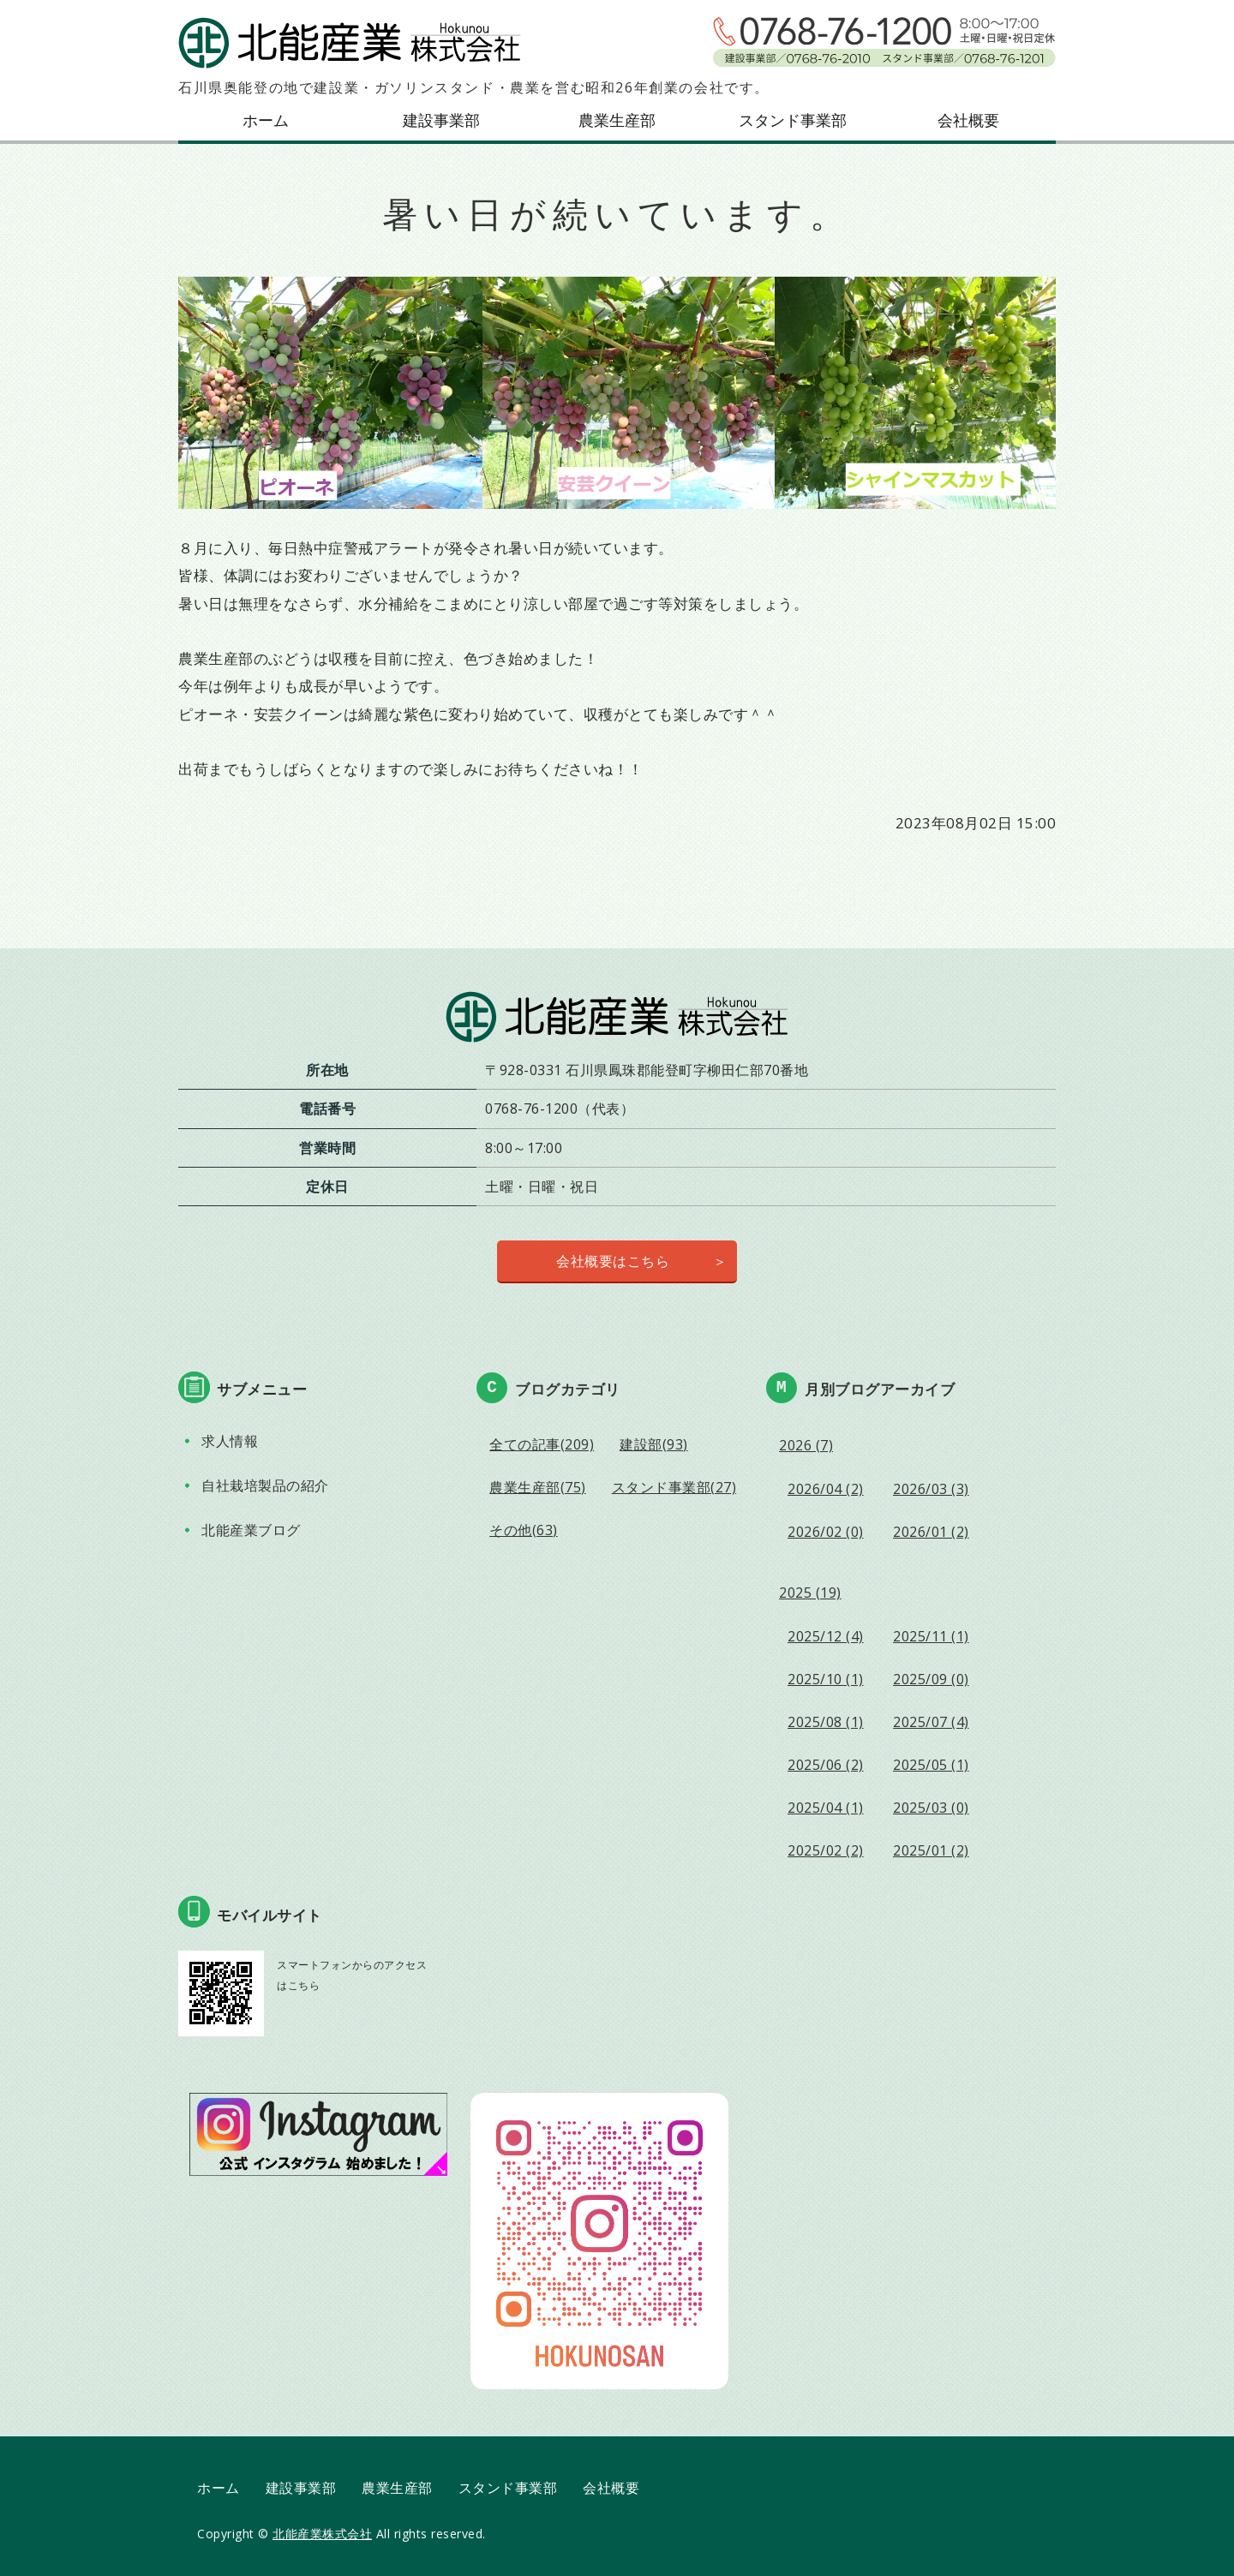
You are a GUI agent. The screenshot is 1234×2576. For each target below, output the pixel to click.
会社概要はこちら (612, 1261)
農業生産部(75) (537, 1487)
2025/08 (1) (826, 1721)
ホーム (266, 120)
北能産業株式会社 (322, 2533)
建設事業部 (441, 120)
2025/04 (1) (826, 1807)
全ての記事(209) (541, 1444)
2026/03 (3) (931, 1488)
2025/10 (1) (826, 1679)
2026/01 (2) (931, 1531)
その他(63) (523, 1530)
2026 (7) (806, 1445)
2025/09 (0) (931, 1679)
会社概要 (968, 120)
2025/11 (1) (931, 1636)
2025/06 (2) (826, 1764)
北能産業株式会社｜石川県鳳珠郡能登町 (349, 43)
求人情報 (229, 1440)
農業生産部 (617, 120)
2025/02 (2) (826, 1850)
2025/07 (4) (931, 1721)
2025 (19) (810, 1592)
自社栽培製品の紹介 (265, 1485)
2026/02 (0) (826, 1531)
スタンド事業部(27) (674, 1487)
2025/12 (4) (826, 1636)
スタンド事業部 (793, 120)
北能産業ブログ (251, 1530)
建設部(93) (654, 1444)
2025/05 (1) (931, 1764)
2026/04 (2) (826, 1488)
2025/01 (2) (931, 1850)
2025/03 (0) (931, 1807)
